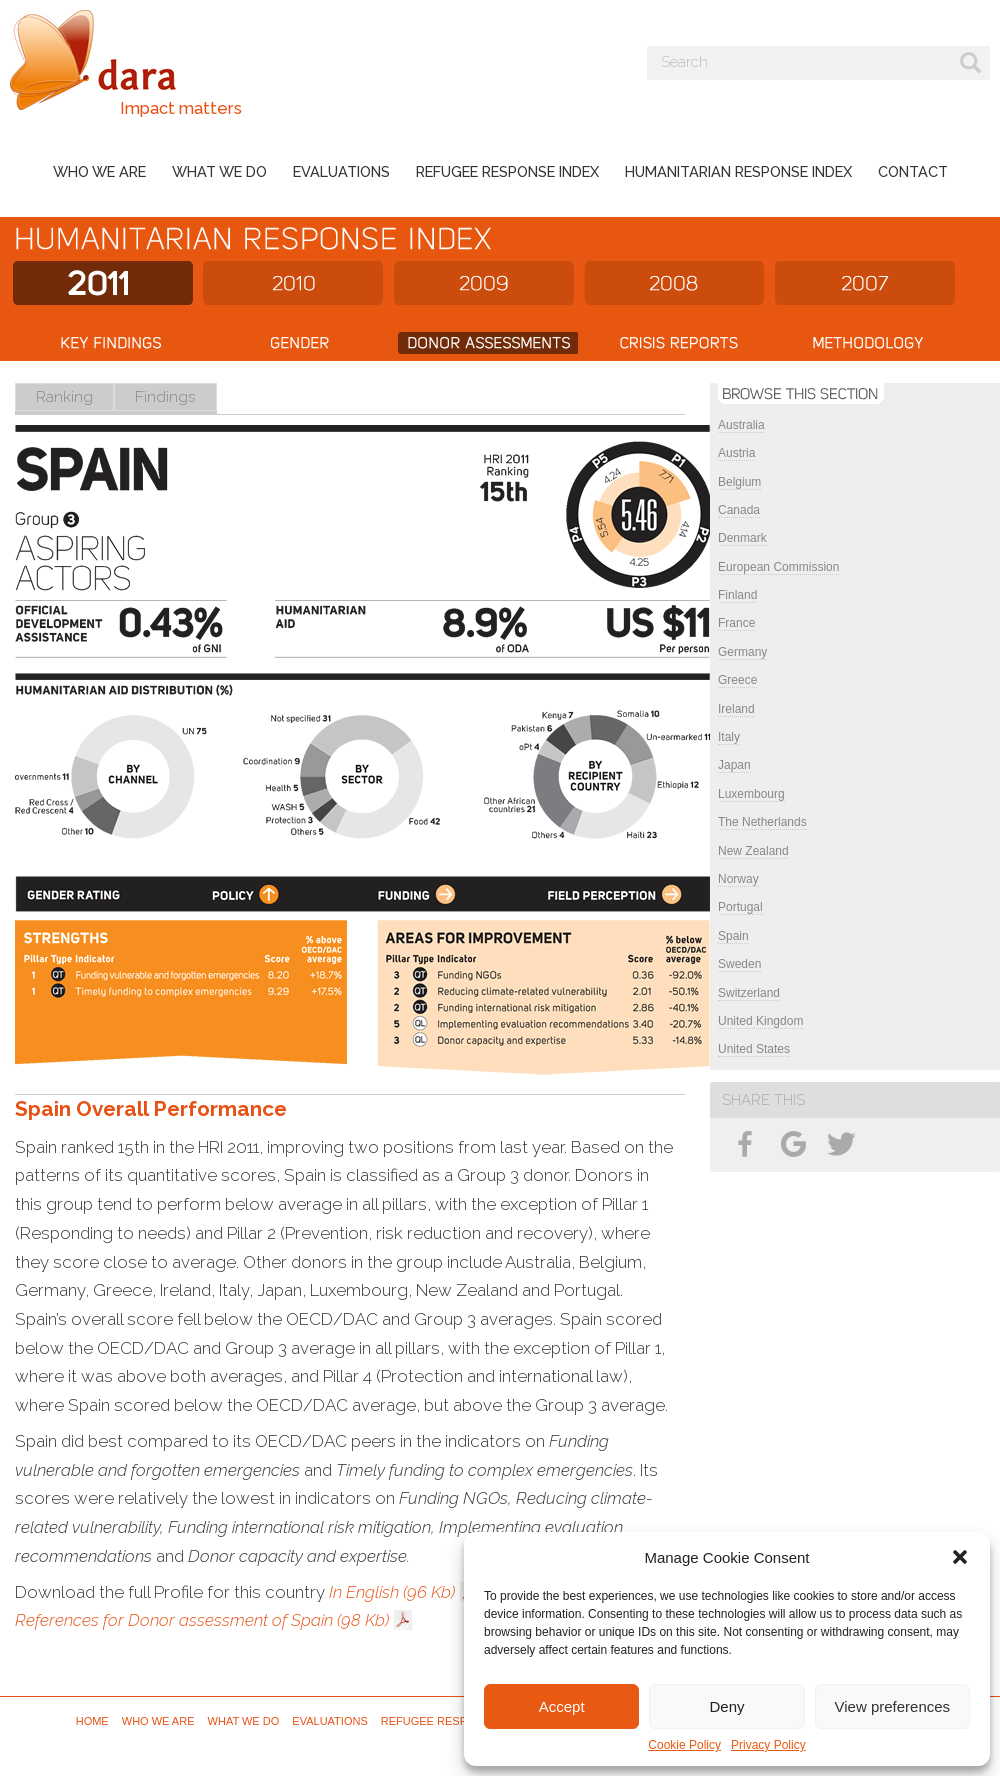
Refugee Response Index (507, 171)
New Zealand (753, 851)
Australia (741, 425)
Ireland (736, 709)
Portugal (740, 907)
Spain (733, 936)
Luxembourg (751, 794)
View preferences (893, 1706)
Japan (734, 765)
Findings (165, 396)
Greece (737, 680)
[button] (960, 1557)
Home (92, 1721)
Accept (562, 1706)
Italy (729, 737)
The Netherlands (762, 822)
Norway (738, 879)
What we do (219, 171)
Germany (742, 652)
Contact (913, 171)
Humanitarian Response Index (738, 171)
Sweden (739, 964)
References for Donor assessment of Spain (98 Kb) (202, 1620)
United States (754, 1049)
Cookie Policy (684, 1745)
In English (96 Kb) (392, 1592)
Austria (736, 453)
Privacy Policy (768, 1745)
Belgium (739, 482)
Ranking (64, 396)
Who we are (99, 171)
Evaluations (341, 171)
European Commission (778, 567)
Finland (737, 595)
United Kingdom (760, 1021)
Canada (739, 510)
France (736, 623)
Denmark (742, 538)
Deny (726, 1706)
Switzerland (749, 993)
